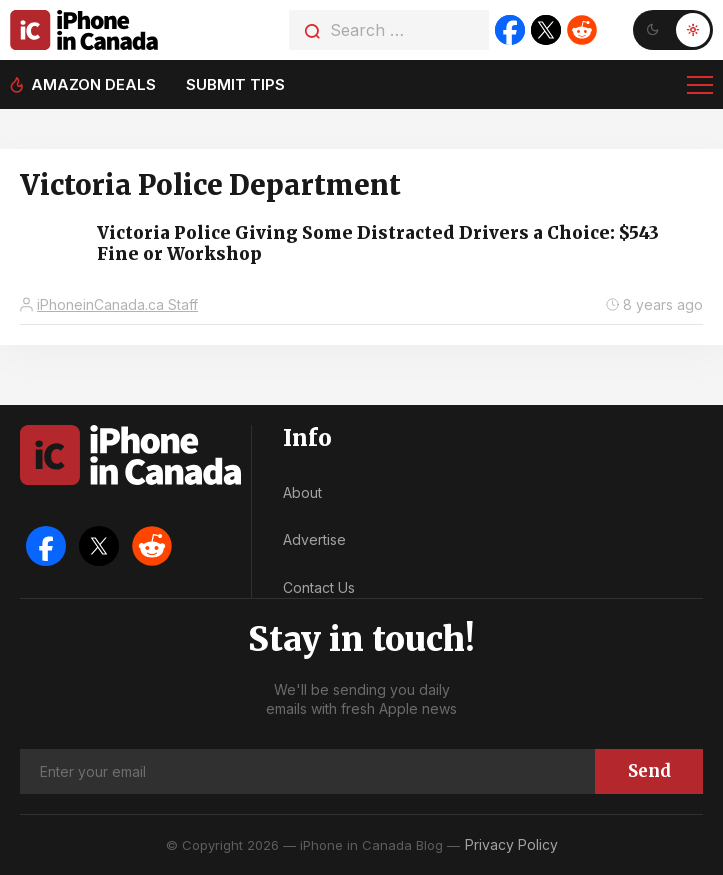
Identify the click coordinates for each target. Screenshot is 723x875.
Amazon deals (93, 84)
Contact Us (319, 587)
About (302, 492)
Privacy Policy (511, 844)
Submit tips (235, 84)
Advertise (314, 539)
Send (649, 771)
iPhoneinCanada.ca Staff (117, 304)
